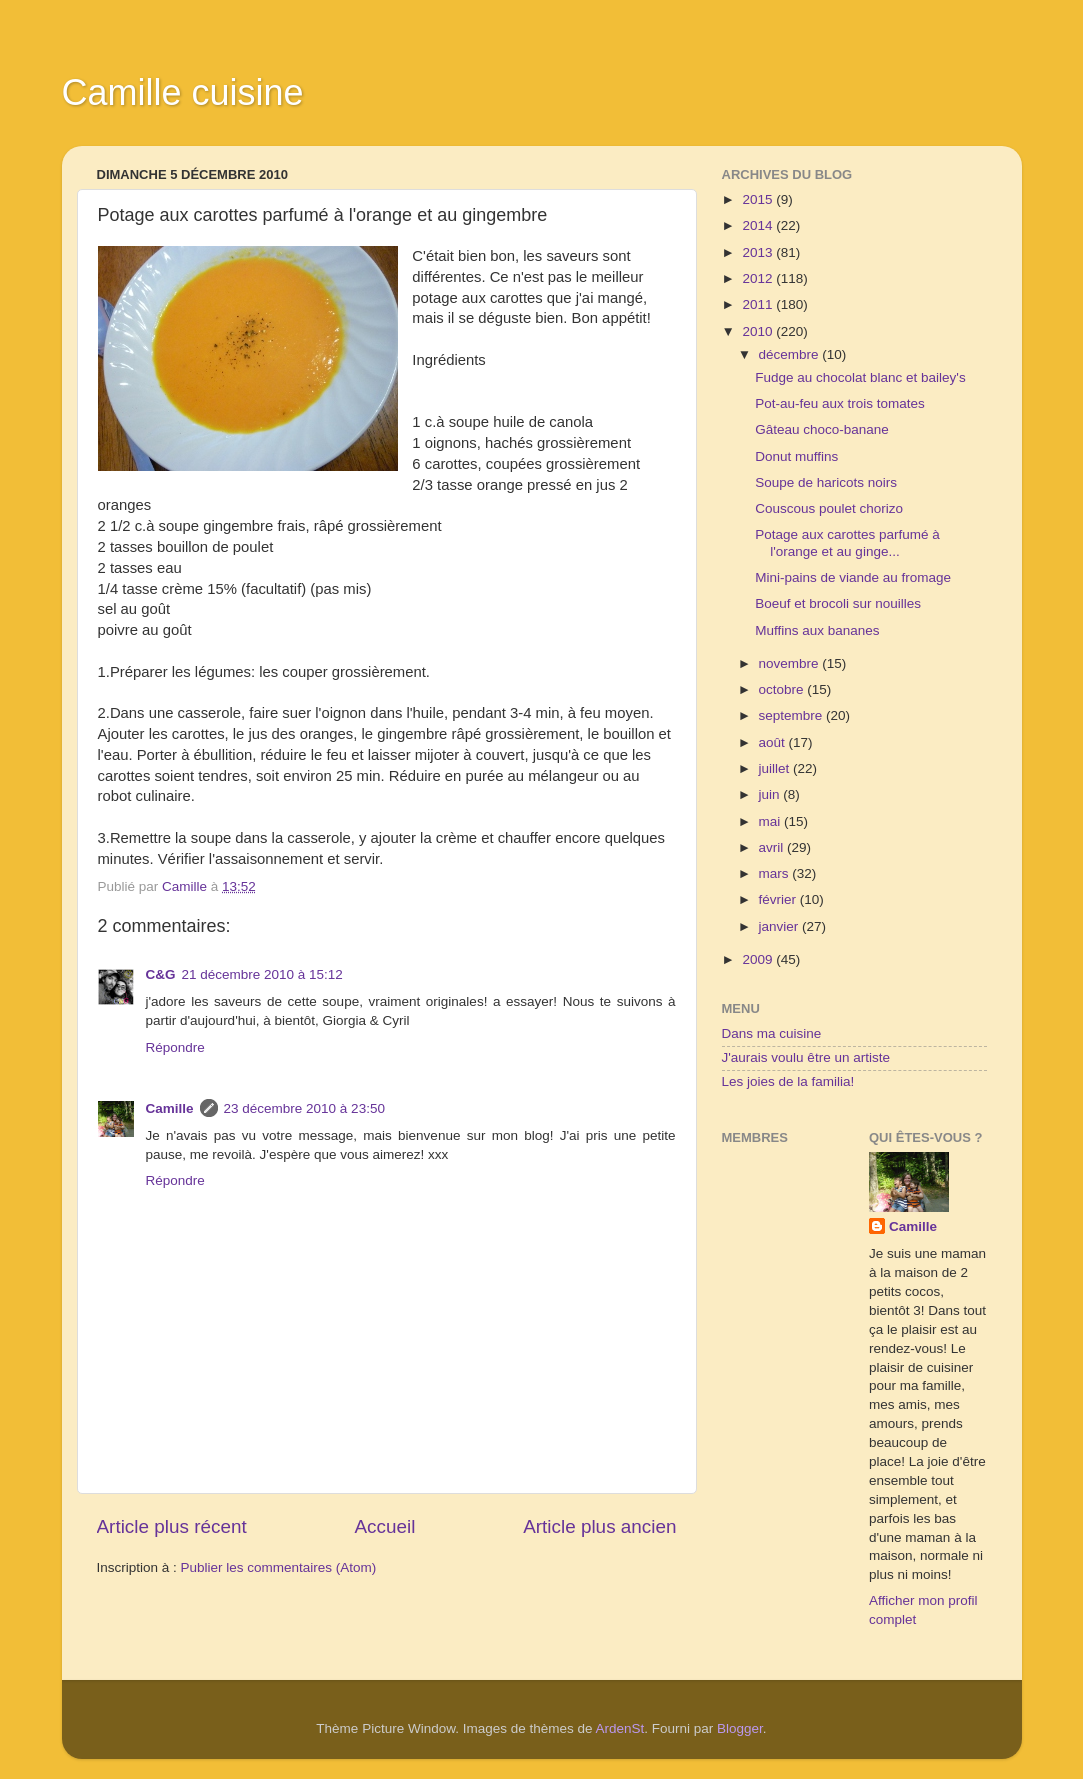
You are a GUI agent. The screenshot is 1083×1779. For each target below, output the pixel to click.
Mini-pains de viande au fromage (853, 577)
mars (776, 873)
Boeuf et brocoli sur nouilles (838, 603)
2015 (759, 199)
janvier (781, 926)
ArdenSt (620, 1728)
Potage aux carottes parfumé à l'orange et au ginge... (847, 542)
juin (771, 794)
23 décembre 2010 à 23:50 (304, 1108)
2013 (759, 252)
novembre (791, 663)
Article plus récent (172, 1526)
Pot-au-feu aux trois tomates (840, 403)
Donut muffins (796, 456)
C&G (161, 974)
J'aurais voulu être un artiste (806, 1057)
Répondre (175, 1047)
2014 (759, 225)
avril (773, 847)
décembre (791, 354)
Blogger (740, 1728)
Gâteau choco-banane (822, 429)
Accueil (384, 1526)
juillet (776, 768)
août (774, 742)
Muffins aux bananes (817, 630)
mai (772, 821)
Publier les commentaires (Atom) (279, 1567)
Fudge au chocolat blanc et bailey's (860, 377)
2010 (759, 331)
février (779, 899)
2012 (759, 278)
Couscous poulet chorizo (829, 508)
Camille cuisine (183, 92)
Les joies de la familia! (788, 1081)
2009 (759, 959)
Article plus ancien (599, 1526)
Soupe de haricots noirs (826, 482)
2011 (759, 304)
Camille (170, 1108)
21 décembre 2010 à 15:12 (262, 974)
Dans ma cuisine (772, 1033)
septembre (793, 715)
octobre (783, 689)
